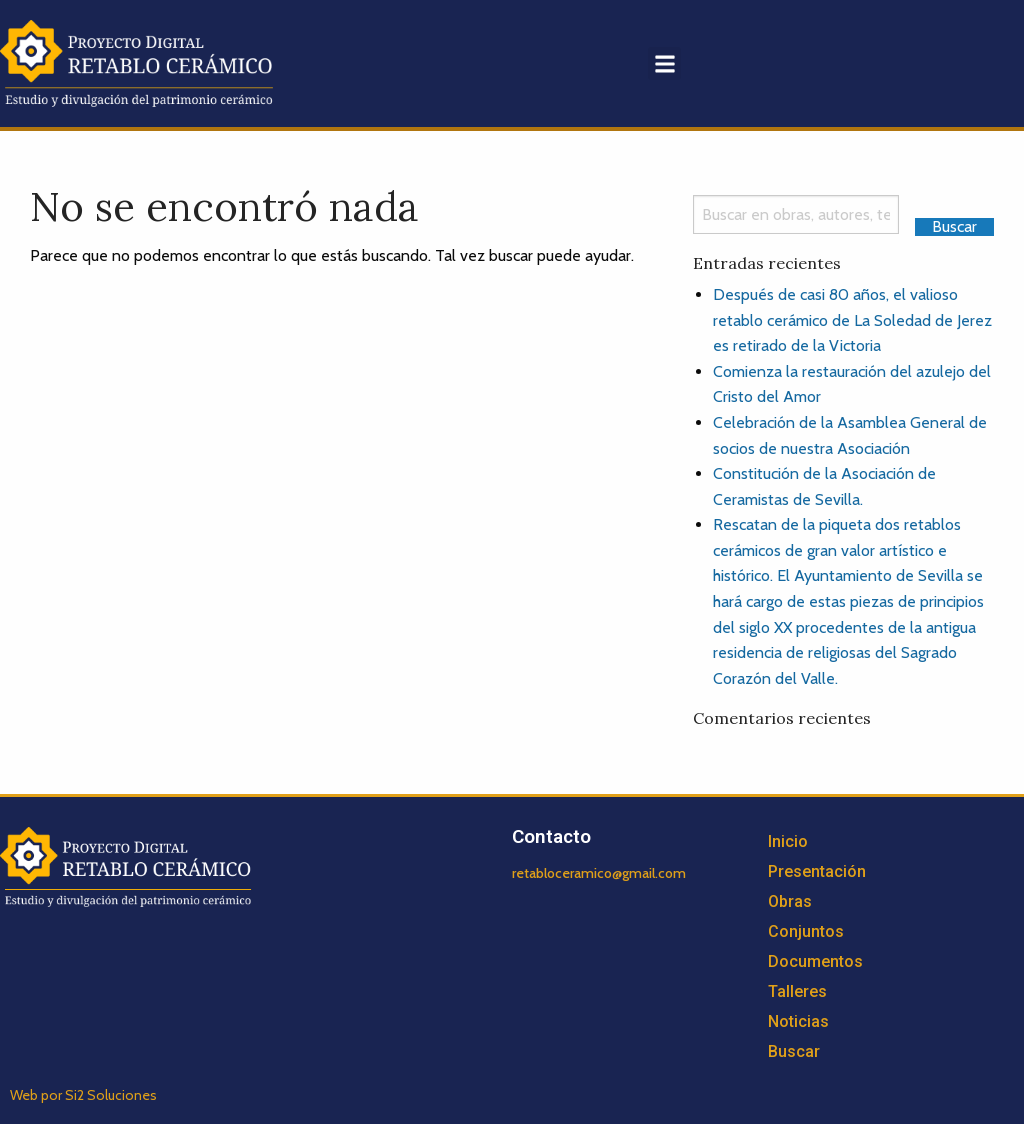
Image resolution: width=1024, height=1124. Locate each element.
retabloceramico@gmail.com (599, 873)
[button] (664, 63)
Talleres (797, 991)
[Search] (796, 214)
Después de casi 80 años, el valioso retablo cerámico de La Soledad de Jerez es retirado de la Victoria (852, 320)
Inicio (788, 841)
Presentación (817, 871)
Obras (790, 901)
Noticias (798, 1021)
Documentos (815, 961)
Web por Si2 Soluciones (83, 1095)
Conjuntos (806, 931)
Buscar (794, 1051)
